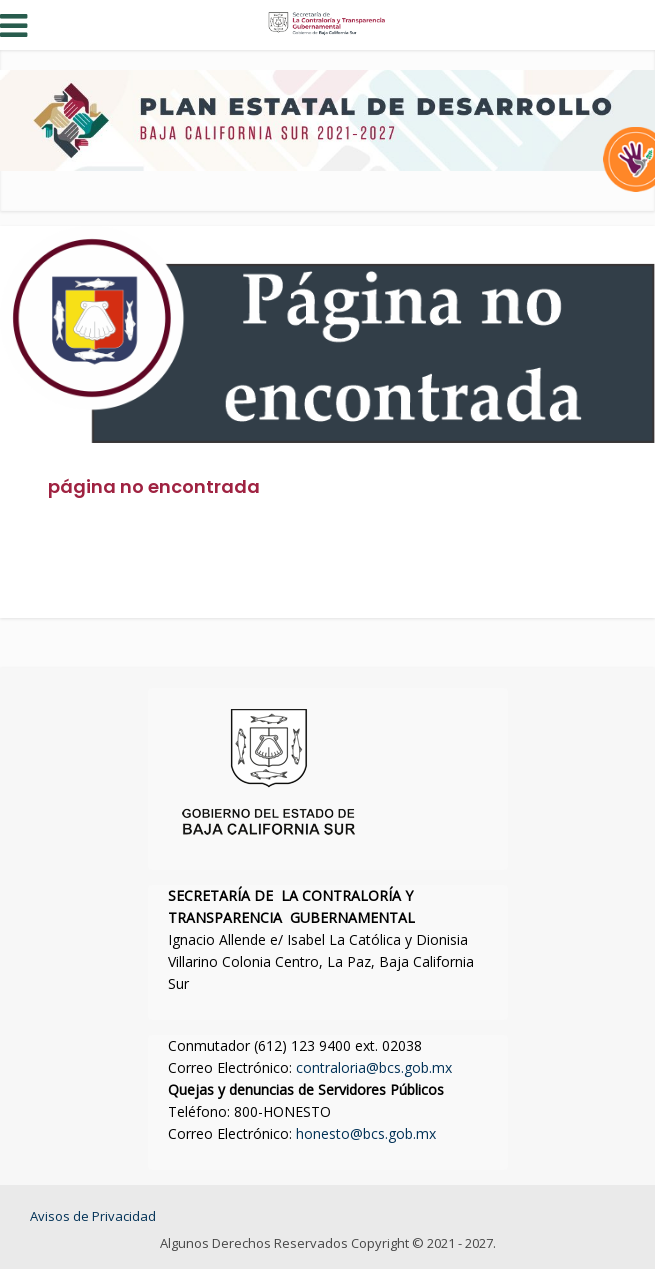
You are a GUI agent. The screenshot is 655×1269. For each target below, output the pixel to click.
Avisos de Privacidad (93, 1216)
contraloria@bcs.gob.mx (374, 1067)
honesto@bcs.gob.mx (366, 1133)
